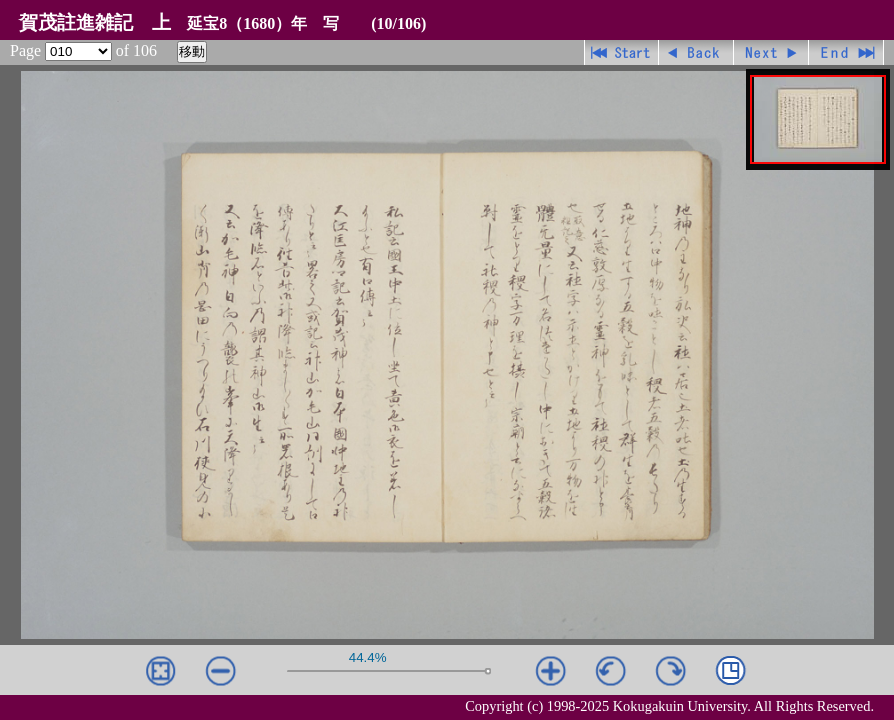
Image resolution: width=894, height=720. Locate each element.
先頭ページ (621, 52)
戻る (696, 52)
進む (771, 52)
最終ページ (846, 52)
